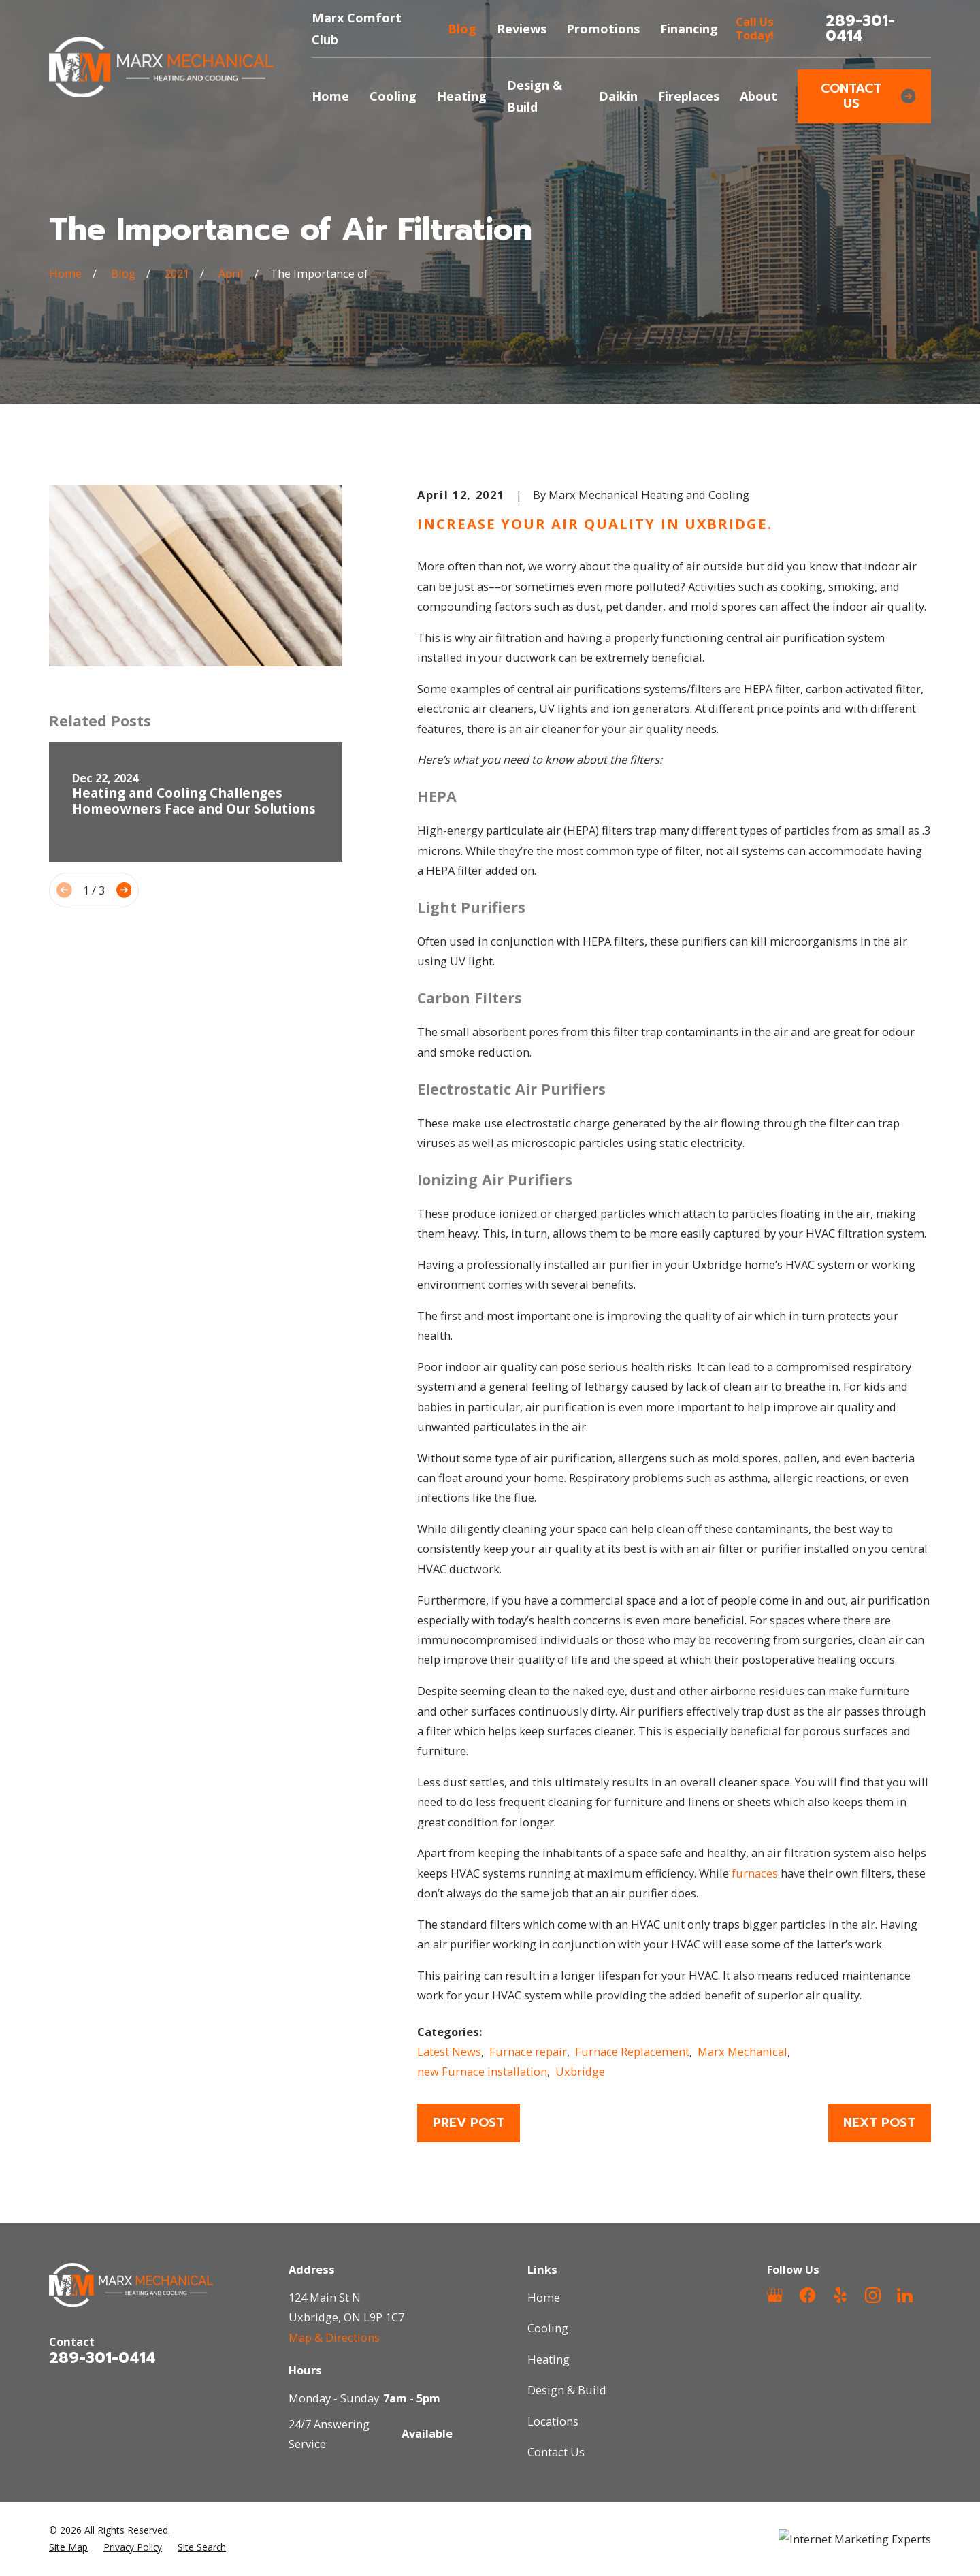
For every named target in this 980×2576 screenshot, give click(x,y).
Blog (462, 28)
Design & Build (566, 2390)
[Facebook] (807, 2295)
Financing (689, 28)
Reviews (521, 28)
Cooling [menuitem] (393, 96)
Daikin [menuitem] (618, 96)
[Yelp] (840, 2295)
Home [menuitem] (330, 96)
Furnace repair (528, 2051)
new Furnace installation (482, 2071)
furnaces (755, 1873)
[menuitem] (68, 2547)
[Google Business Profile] (775, 2295)
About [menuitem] (758, 96)
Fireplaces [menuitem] (688, 96)
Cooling (547, 2328)
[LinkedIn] (905, 2295)
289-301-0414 (860, 29)
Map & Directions (334, 2337)
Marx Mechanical (742, 2051)
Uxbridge (580, 2071)
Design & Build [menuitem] (534, 96)
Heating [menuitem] (462, 96)
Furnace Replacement (632, 2051)
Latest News (449, 2051)
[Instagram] (873, 2295)
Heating (548, 2359)
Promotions (603, 28)
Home (543, 2297)
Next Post (879, 2122)
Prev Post (468, 2122)
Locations (552, 2421)
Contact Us (868, 96)
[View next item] (124, 890)
